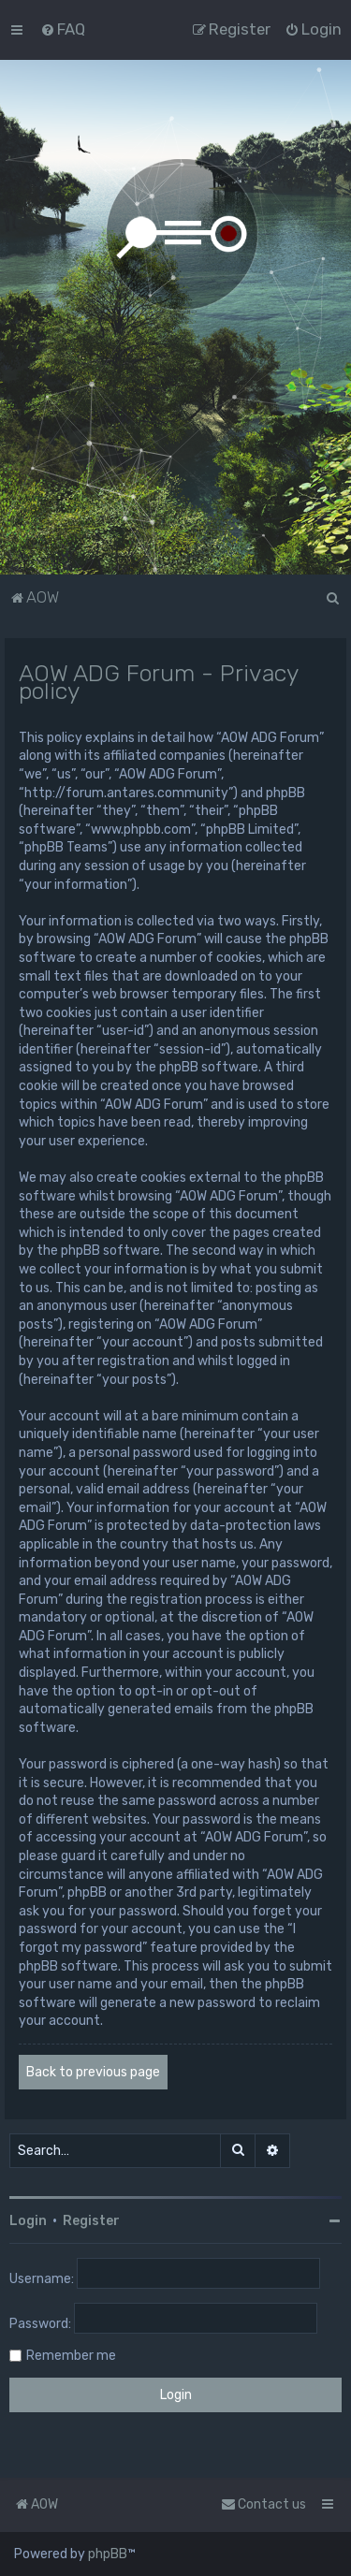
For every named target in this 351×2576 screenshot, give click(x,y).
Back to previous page (93, 2072)
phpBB (107, 2554)
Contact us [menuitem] (263, 2504)
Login (28, 2221)
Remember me (71, 2356)
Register (91, 2221)
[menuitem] (62, 29)
